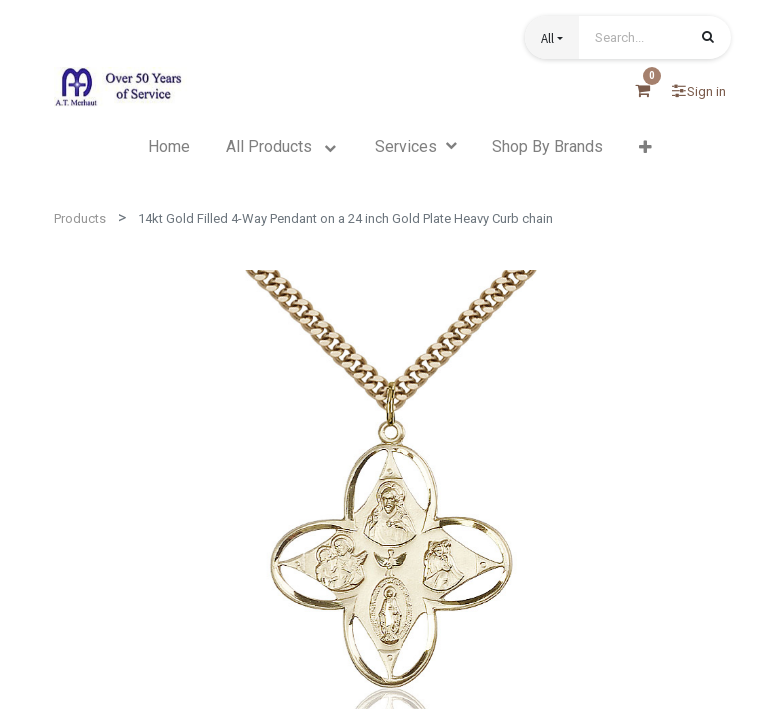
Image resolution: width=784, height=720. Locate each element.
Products (80, 218)
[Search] (708, 39)
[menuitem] (169, 147)
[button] (552, 37)
